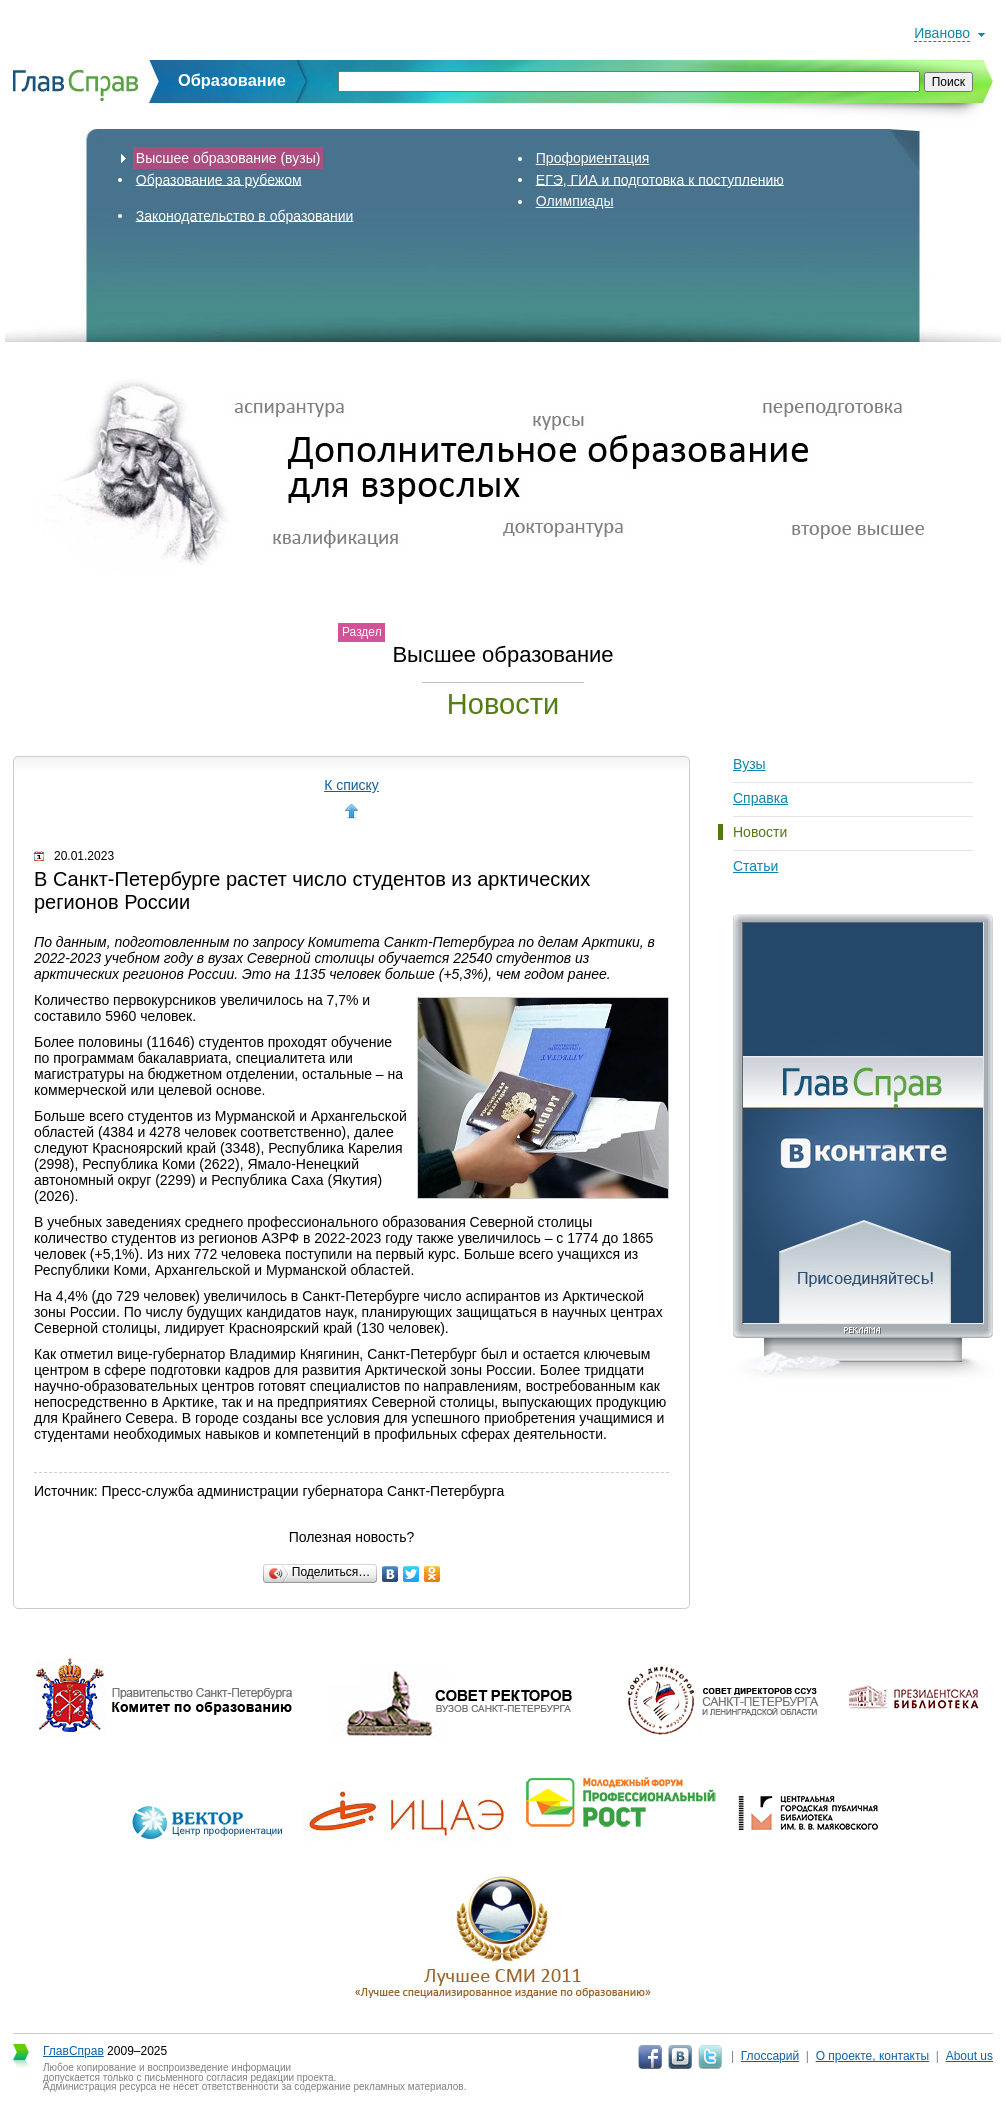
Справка (760, 798)
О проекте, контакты (873, 2056)
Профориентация (593, 158)
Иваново (942, 33)
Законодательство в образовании (245, 215)
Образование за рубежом (219, 179)
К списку (351, 785)
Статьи (755, 866)
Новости (760, 832)
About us (969, 2056)
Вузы (749, 764)
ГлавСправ (73, 2051)
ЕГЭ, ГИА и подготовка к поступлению (660, 179)
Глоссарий (770, 2056)
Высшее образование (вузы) (228, 158)
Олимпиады (575, 201)
